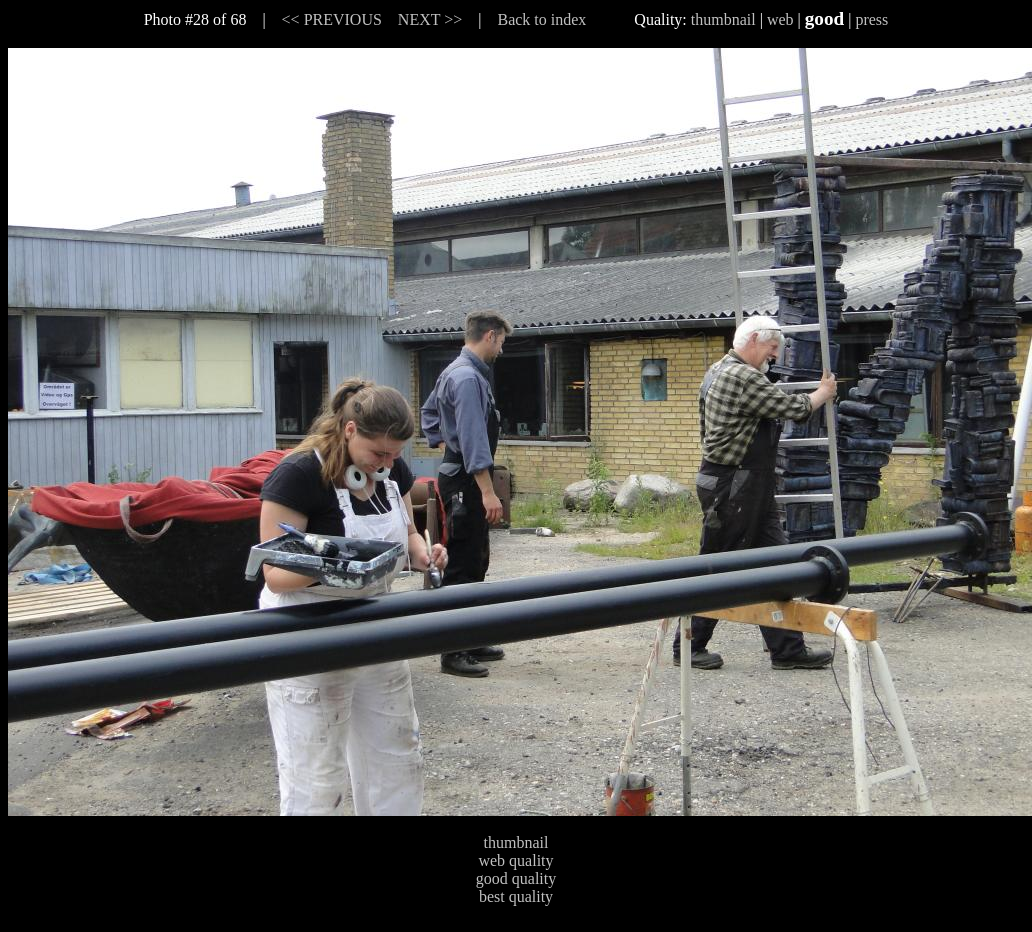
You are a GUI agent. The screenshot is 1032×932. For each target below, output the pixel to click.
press (871, 19)
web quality (515, 860)
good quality (516, 878)
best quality (516, 896)
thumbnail (723, 19)
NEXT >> (430, 19)
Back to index (541, 19)
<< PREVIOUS (332, 19)
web (780, 19)
